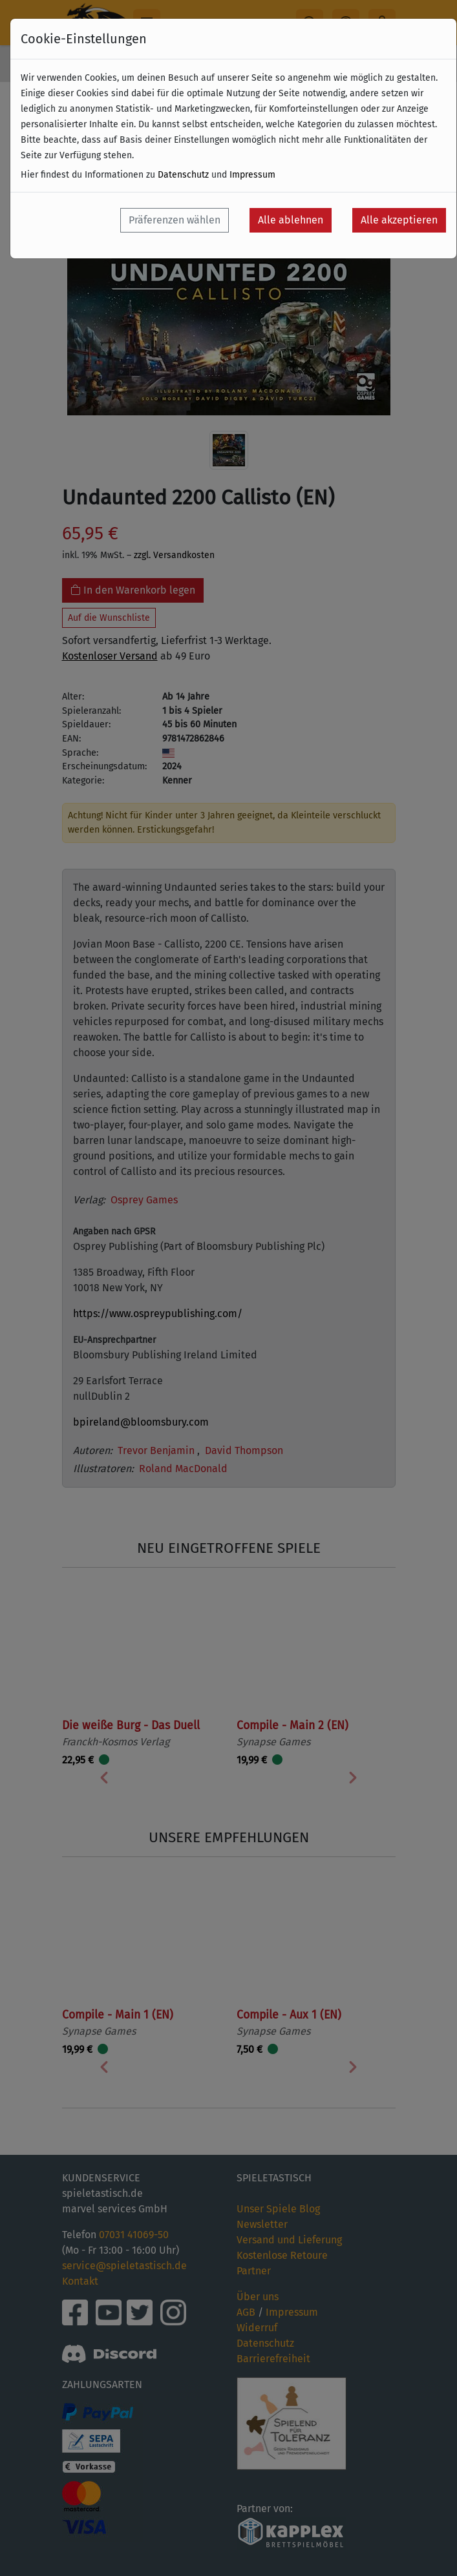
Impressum (252, 174)
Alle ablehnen (290, 220)
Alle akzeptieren (399, 220)
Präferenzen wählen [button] (174, 220)
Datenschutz (183, 174)
